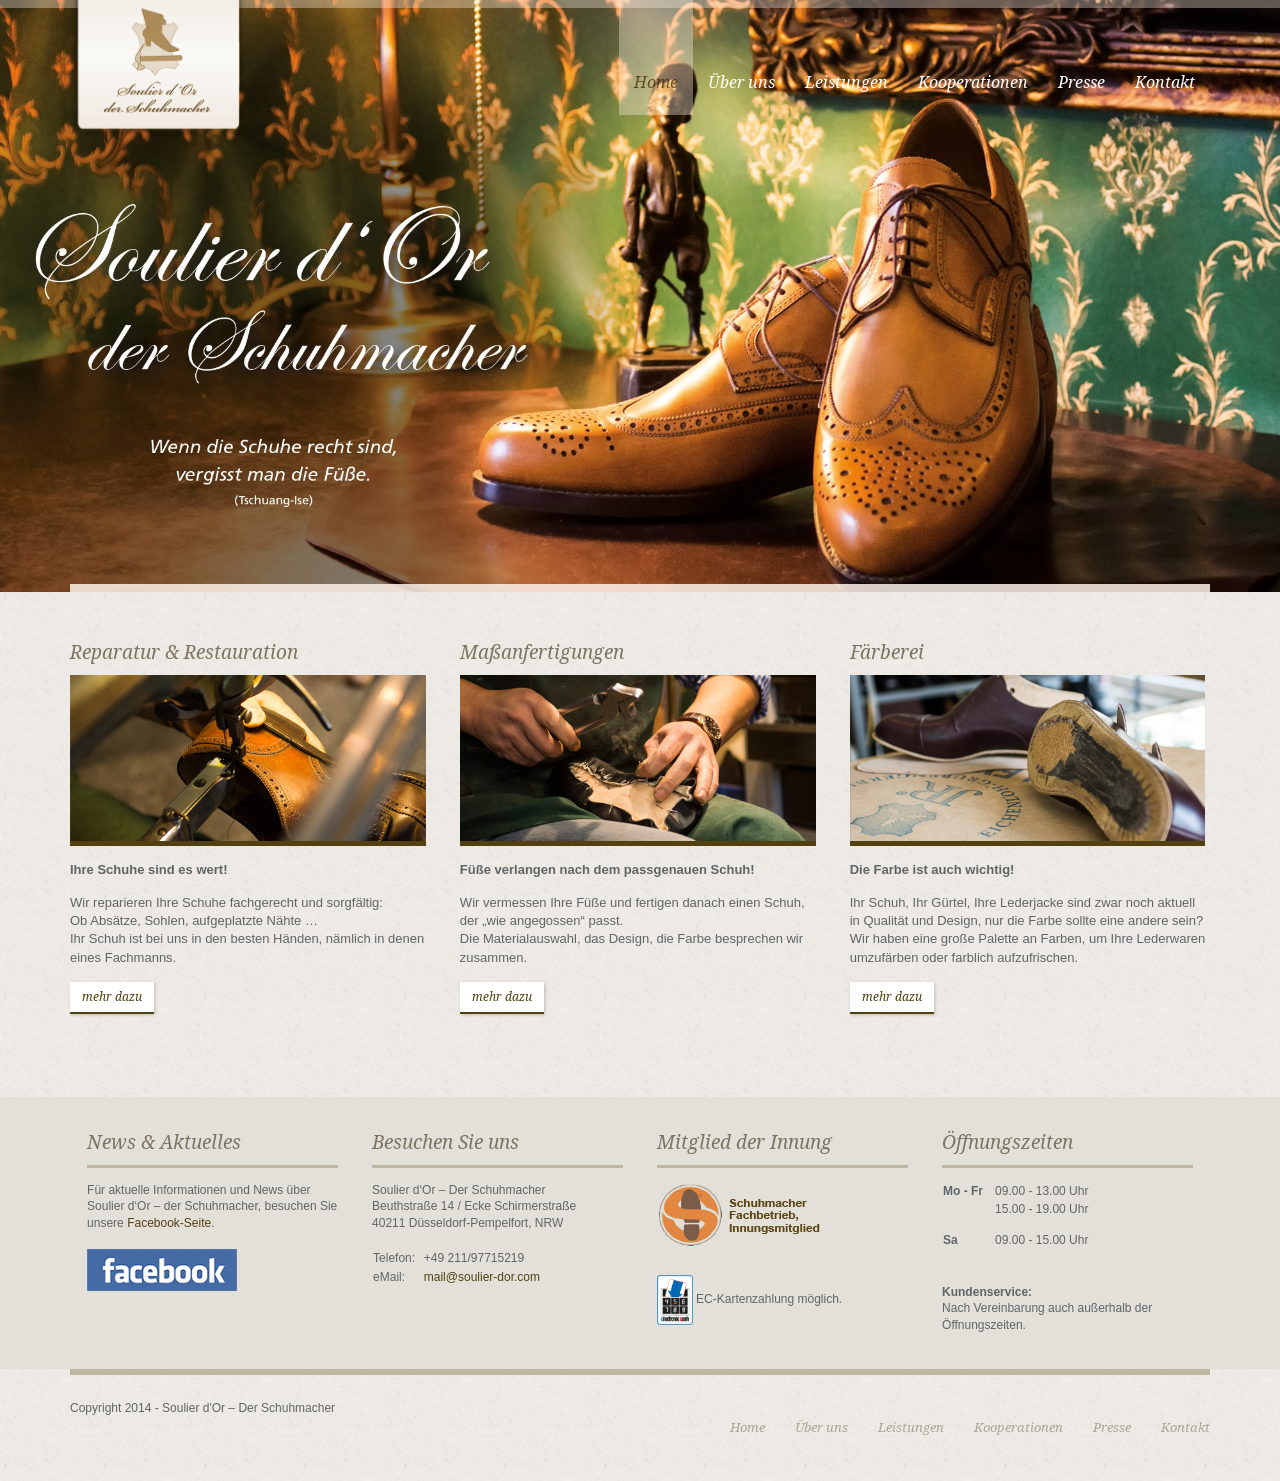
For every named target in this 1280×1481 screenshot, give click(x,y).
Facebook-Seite (169, 1223)
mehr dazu (112, 997)
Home (656, 82)
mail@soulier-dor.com (482, 1277)
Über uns (741, 82)
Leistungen (846, 82)
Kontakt (1165, 82)
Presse (1081, 82)
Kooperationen (973, 82)
